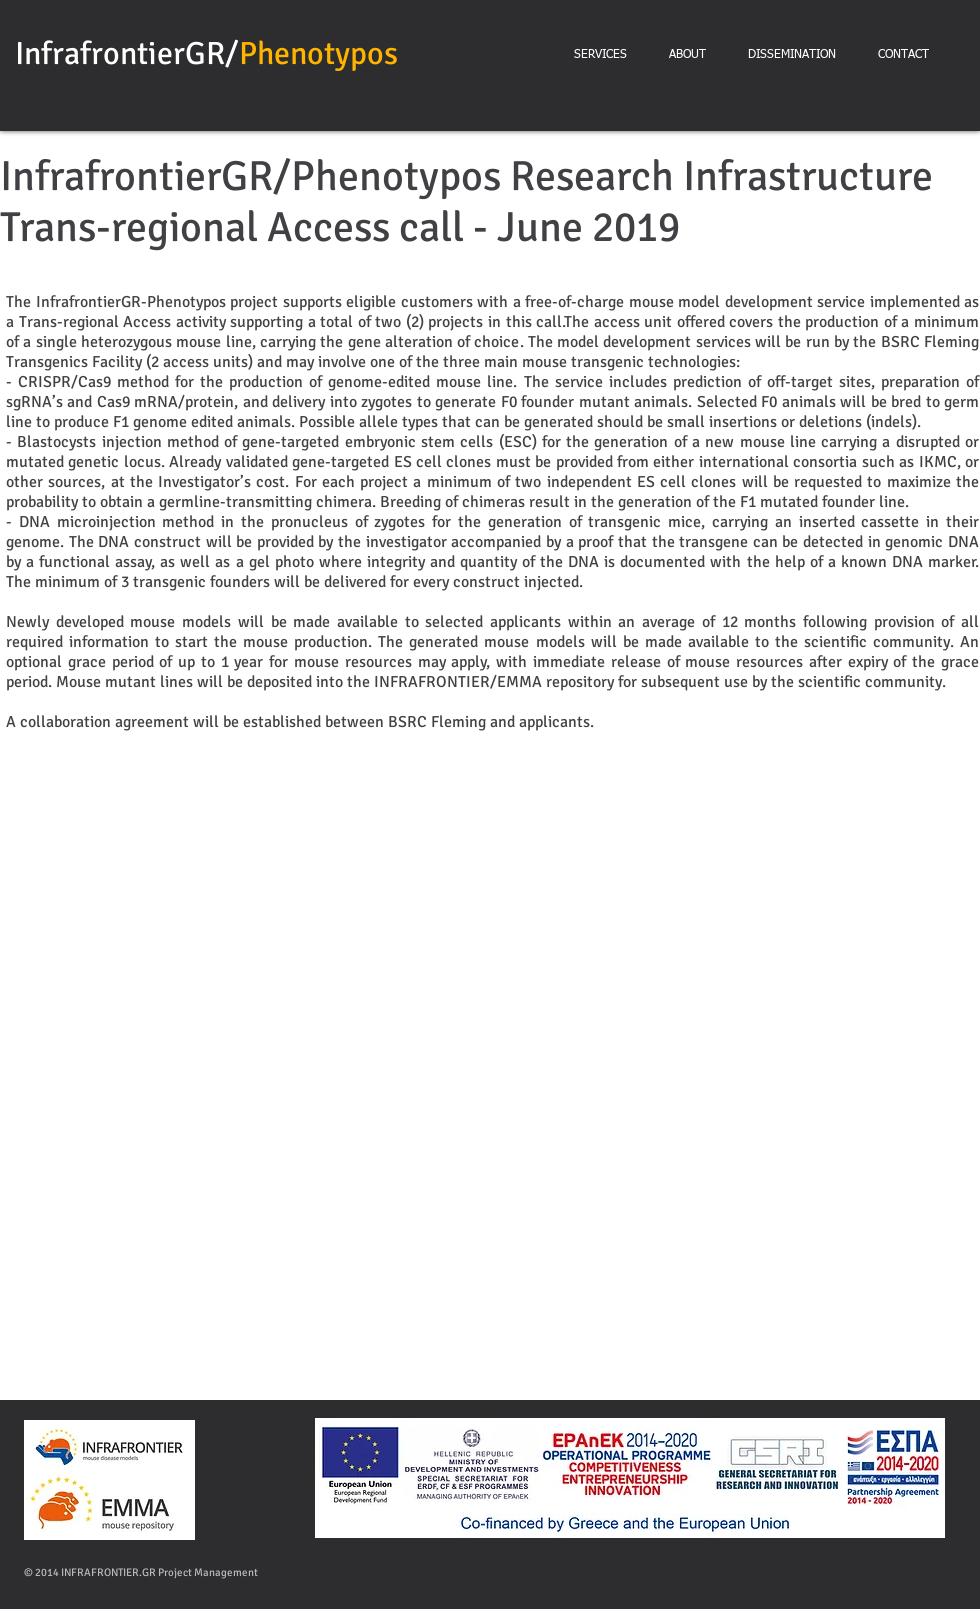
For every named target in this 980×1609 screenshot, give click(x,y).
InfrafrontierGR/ (127, 53)
